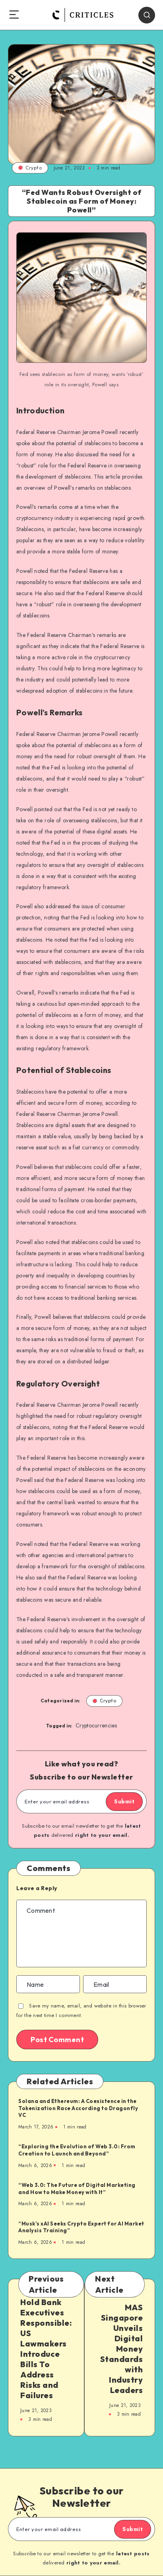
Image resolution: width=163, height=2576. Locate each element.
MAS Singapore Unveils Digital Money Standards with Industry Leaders (121, 2348)
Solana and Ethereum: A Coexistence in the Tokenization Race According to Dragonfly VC (78, 2108)
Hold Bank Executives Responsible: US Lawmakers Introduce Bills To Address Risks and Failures (46, 2348)
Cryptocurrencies (96, 1725)
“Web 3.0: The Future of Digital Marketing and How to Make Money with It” (77, 2188)
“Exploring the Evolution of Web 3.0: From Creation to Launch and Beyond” (77, 2150)
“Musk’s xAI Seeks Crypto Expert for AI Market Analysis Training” (81, 2227)
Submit (124, 1801)
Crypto (30, 168)
